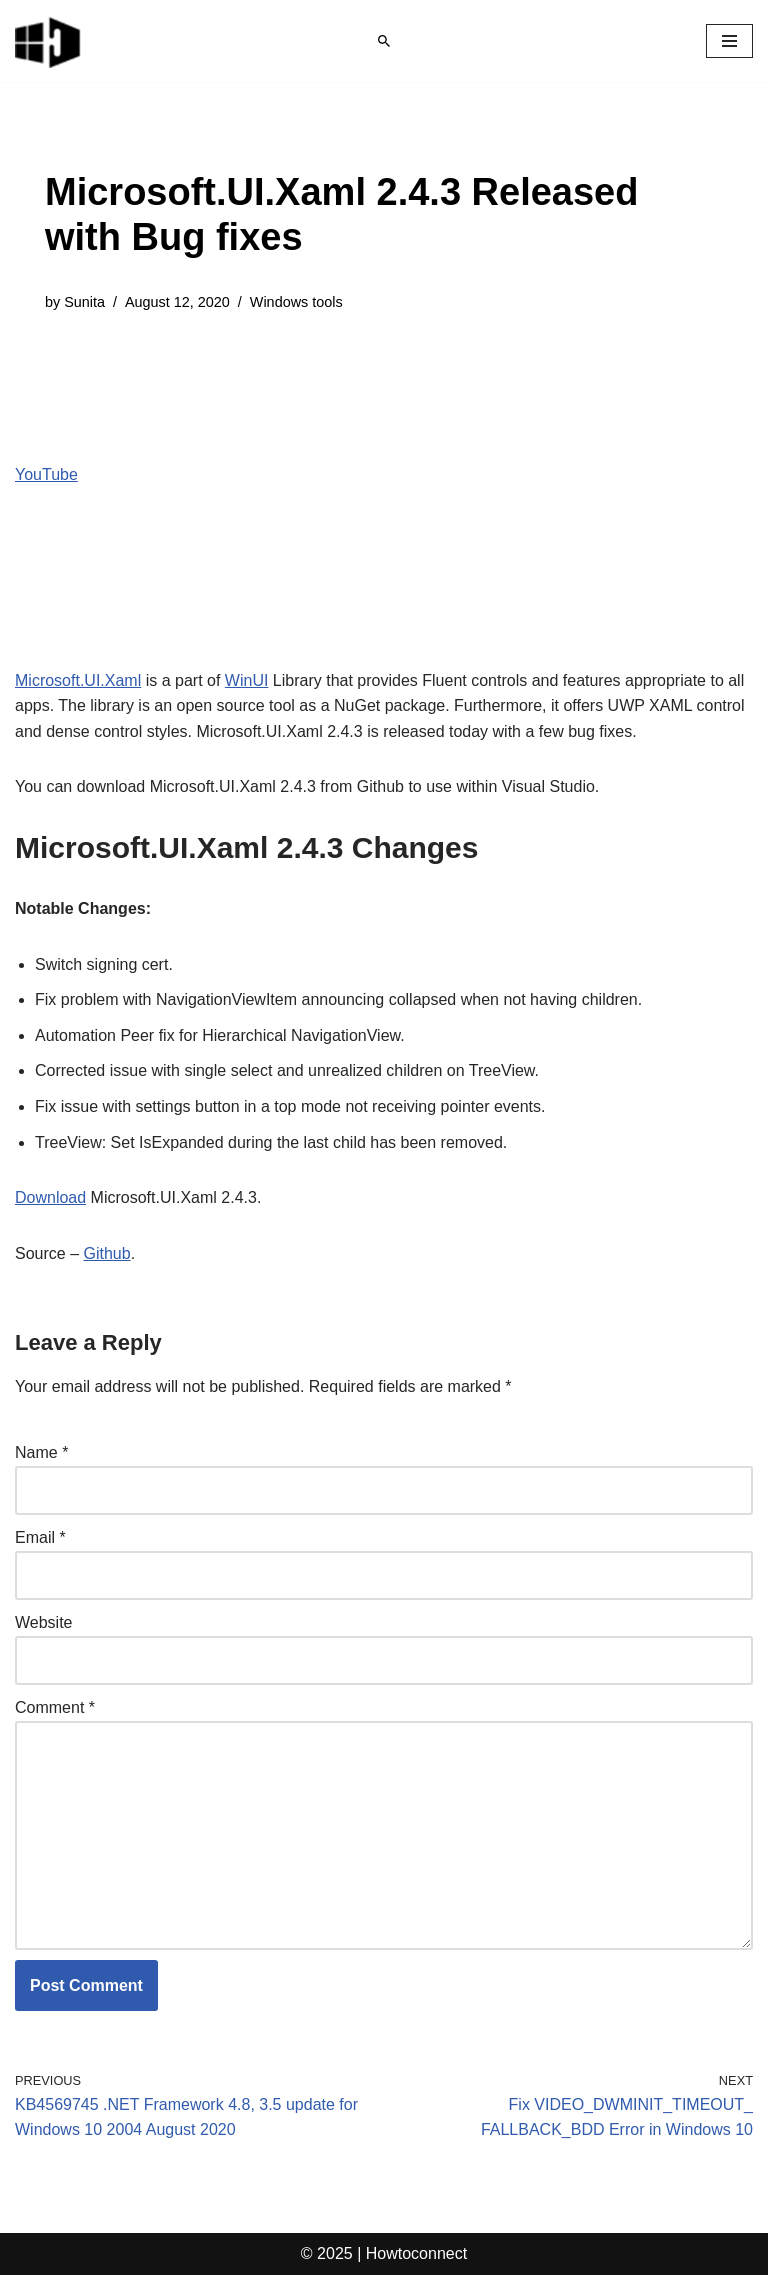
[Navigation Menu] (729, 41)
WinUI (247, 680)
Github (106, 1253)
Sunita (84, 302)
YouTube (46, 474)
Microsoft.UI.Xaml (78, 680)
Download (50, 1197)
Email (40, 1537)
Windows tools (296, 302)
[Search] (384, 41)
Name (41, 1452)
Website (44, 1622)
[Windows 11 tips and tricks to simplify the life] (49, 41)
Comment (55, 1707)
